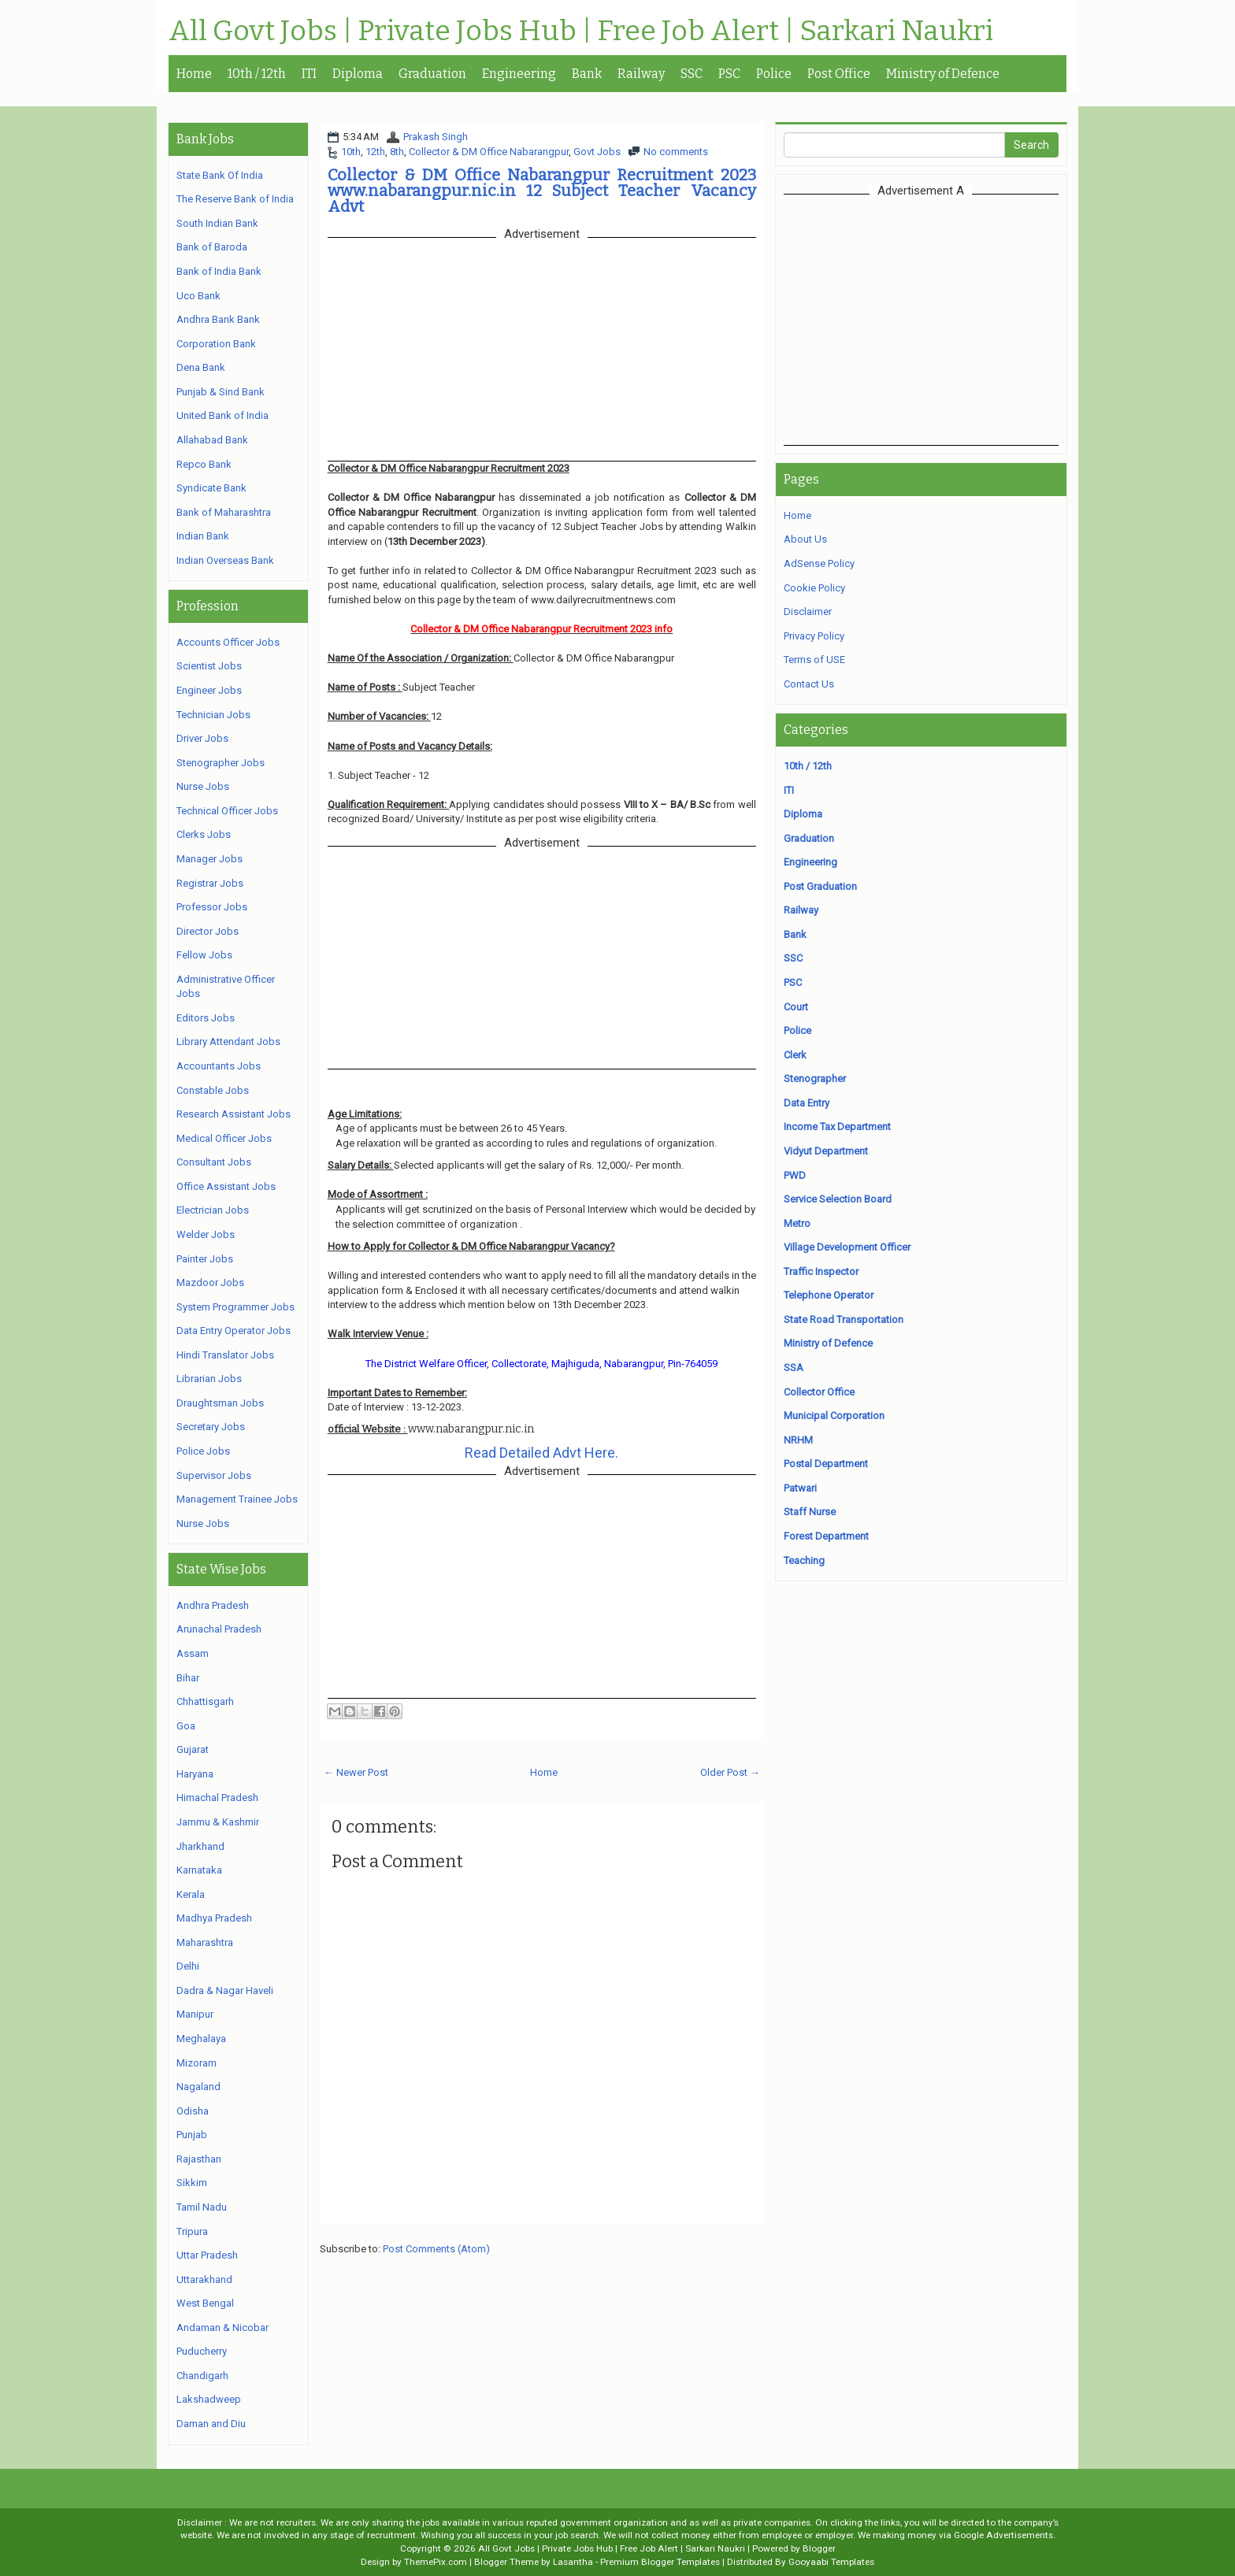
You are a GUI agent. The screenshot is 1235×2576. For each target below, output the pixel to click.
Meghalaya (201, 2038)
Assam (192, 1653)
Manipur (194, 2014)
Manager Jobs (209, 859)
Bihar (187, 1678)
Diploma (357, 73)
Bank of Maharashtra (223, 512)
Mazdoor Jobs (210, 1282)
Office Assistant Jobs (226, 1186)
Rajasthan (198, 2159)
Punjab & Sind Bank (220, 392)
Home (194, 73)
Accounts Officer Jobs (228, 642)
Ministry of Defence (942, 73)
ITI (309, 73)
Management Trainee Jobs (237, 1499)
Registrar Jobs (209, 883)
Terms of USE (814, 659)
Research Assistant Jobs (233, 1114)
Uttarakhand (204, 2279)
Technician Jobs (213, 715)
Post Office (838, 73)
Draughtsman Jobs (220, 1403)
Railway (641, 73)
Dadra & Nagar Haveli (224, 1990)
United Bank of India (222, 415)
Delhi (187, 1966)
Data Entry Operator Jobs (233, 1330)
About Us (805, 539)
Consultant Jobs (213, 1162)
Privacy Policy (814, 636)
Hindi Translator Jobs (225, 1355)
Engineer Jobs (209, 690)
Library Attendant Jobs (228, 1041)
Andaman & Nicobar (222, 2327)
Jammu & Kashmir (217, 1822)
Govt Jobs (597, 152)
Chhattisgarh (205, 1701)
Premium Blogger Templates (660, 2561)
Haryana (194, 1774)
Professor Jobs (211, 907)
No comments (675, 152)
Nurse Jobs (202, 786)
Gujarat (192, 1749)
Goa (185, 1726)
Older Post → (730, 1772)
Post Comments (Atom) (436, 2249)
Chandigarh (202, 2375)
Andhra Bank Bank (218, 319)
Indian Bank (202, 536)
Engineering (519, 73)
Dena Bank (200, 367)
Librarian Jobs (209, 1378)
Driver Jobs (202, 738)
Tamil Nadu (201, 2207)
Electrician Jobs (212, 1210)
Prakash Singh (435, 137)
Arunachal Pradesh (218, 1629)
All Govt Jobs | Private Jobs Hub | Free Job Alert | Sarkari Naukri (581, 31)
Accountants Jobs (218, 1066)
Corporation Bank (216, 344)
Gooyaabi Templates (831, 2561)
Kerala (190, 1894)
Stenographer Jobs (220, 763)
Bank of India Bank (218, 271)
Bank (587, 73)
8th (397, 152)
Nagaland (198, 2086)
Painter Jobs (204, 1259)
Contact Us (809, 684)
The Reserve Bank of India (235, 199)
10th (351, 152)
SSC (692, 73)
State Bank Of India (219, 175)
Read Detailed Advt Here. (541, 1452)
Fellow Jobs (204, 955)
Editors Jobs (205, 1018)
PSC (729, 73)
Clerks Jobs (203, 834)
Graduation (432, 73)
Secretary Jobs (210, 1427)
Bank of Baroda (211, 247)
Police (774, 73)
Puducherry (201, 2351)
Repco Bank (204, 464)
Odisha (192, 2111)
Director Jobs (207, 931)
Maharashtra (204, 1942)
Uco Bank (198, 296)
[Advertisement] (920, 319)
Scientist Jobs (209, 666)
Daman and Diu (211, 2424)
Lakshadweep (208, 2399)
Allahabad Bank (212, 440)
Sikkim (191, 2183)
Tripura (192, 2231)
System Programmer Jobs (235, 1307)
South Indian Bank (217, 223)
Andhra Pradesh (212, 1605)
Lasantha (573, 2561)
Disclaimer (808, 611)
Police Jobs (203, 1451)
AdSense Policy (819, 563)
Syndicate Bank (211, 488)
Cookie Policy (814, 588)
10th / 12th (257, 73)
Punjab (191, 2134)
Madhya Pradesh (214, 1918)
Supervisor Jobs (213, 1475)
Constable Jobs (212, 1090)
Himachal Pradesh (217, 1797)
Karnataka (199, 1870)
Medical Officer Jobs (224, 1138)
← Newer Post (356, 1772)
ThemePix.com (435, 2561)
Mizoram (196, 2063)
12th (375, 152)
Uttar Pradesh (207, 2255)
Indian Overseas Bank (225, 560)
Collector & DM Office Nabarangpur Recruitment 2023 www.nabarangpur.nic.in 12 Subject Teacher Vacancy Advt (542, 190)
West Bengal (205, 2303)
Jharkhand (200, 1846)
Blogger (819, 2548)
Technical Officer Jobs (227, 811)
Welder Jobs (205, 1234)
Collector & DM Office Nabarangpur (489, 152)
